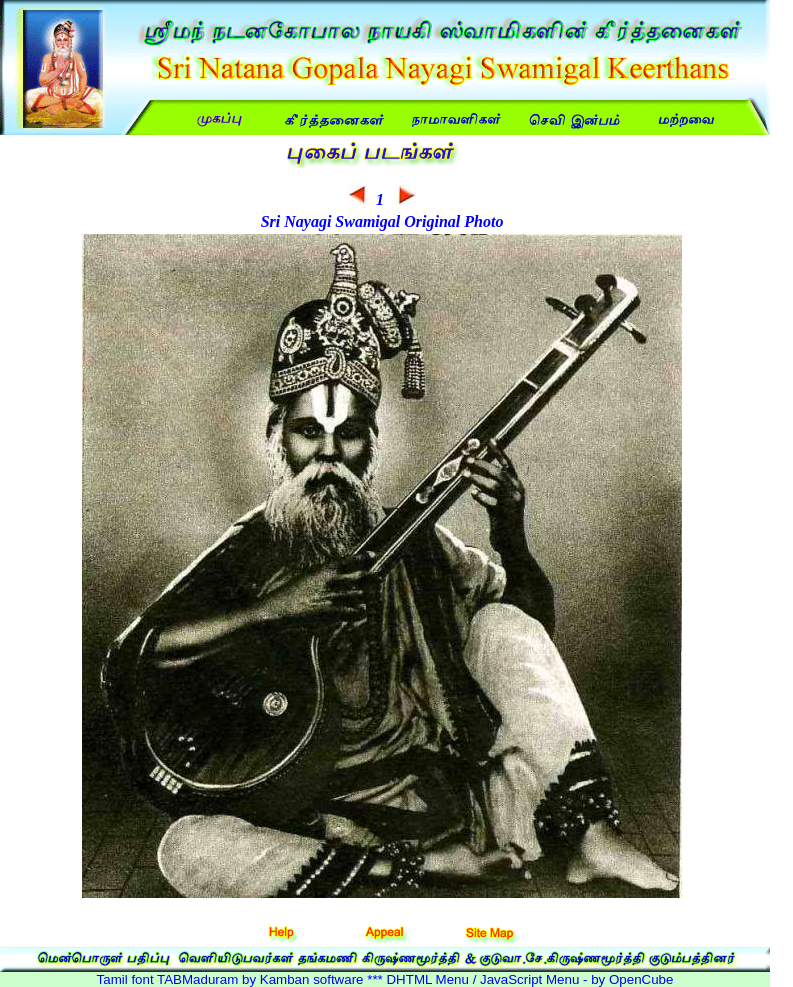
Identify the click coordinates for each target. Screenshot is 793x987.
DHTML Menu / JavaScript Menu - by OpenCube (529, 979)
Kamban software (312, 979)
